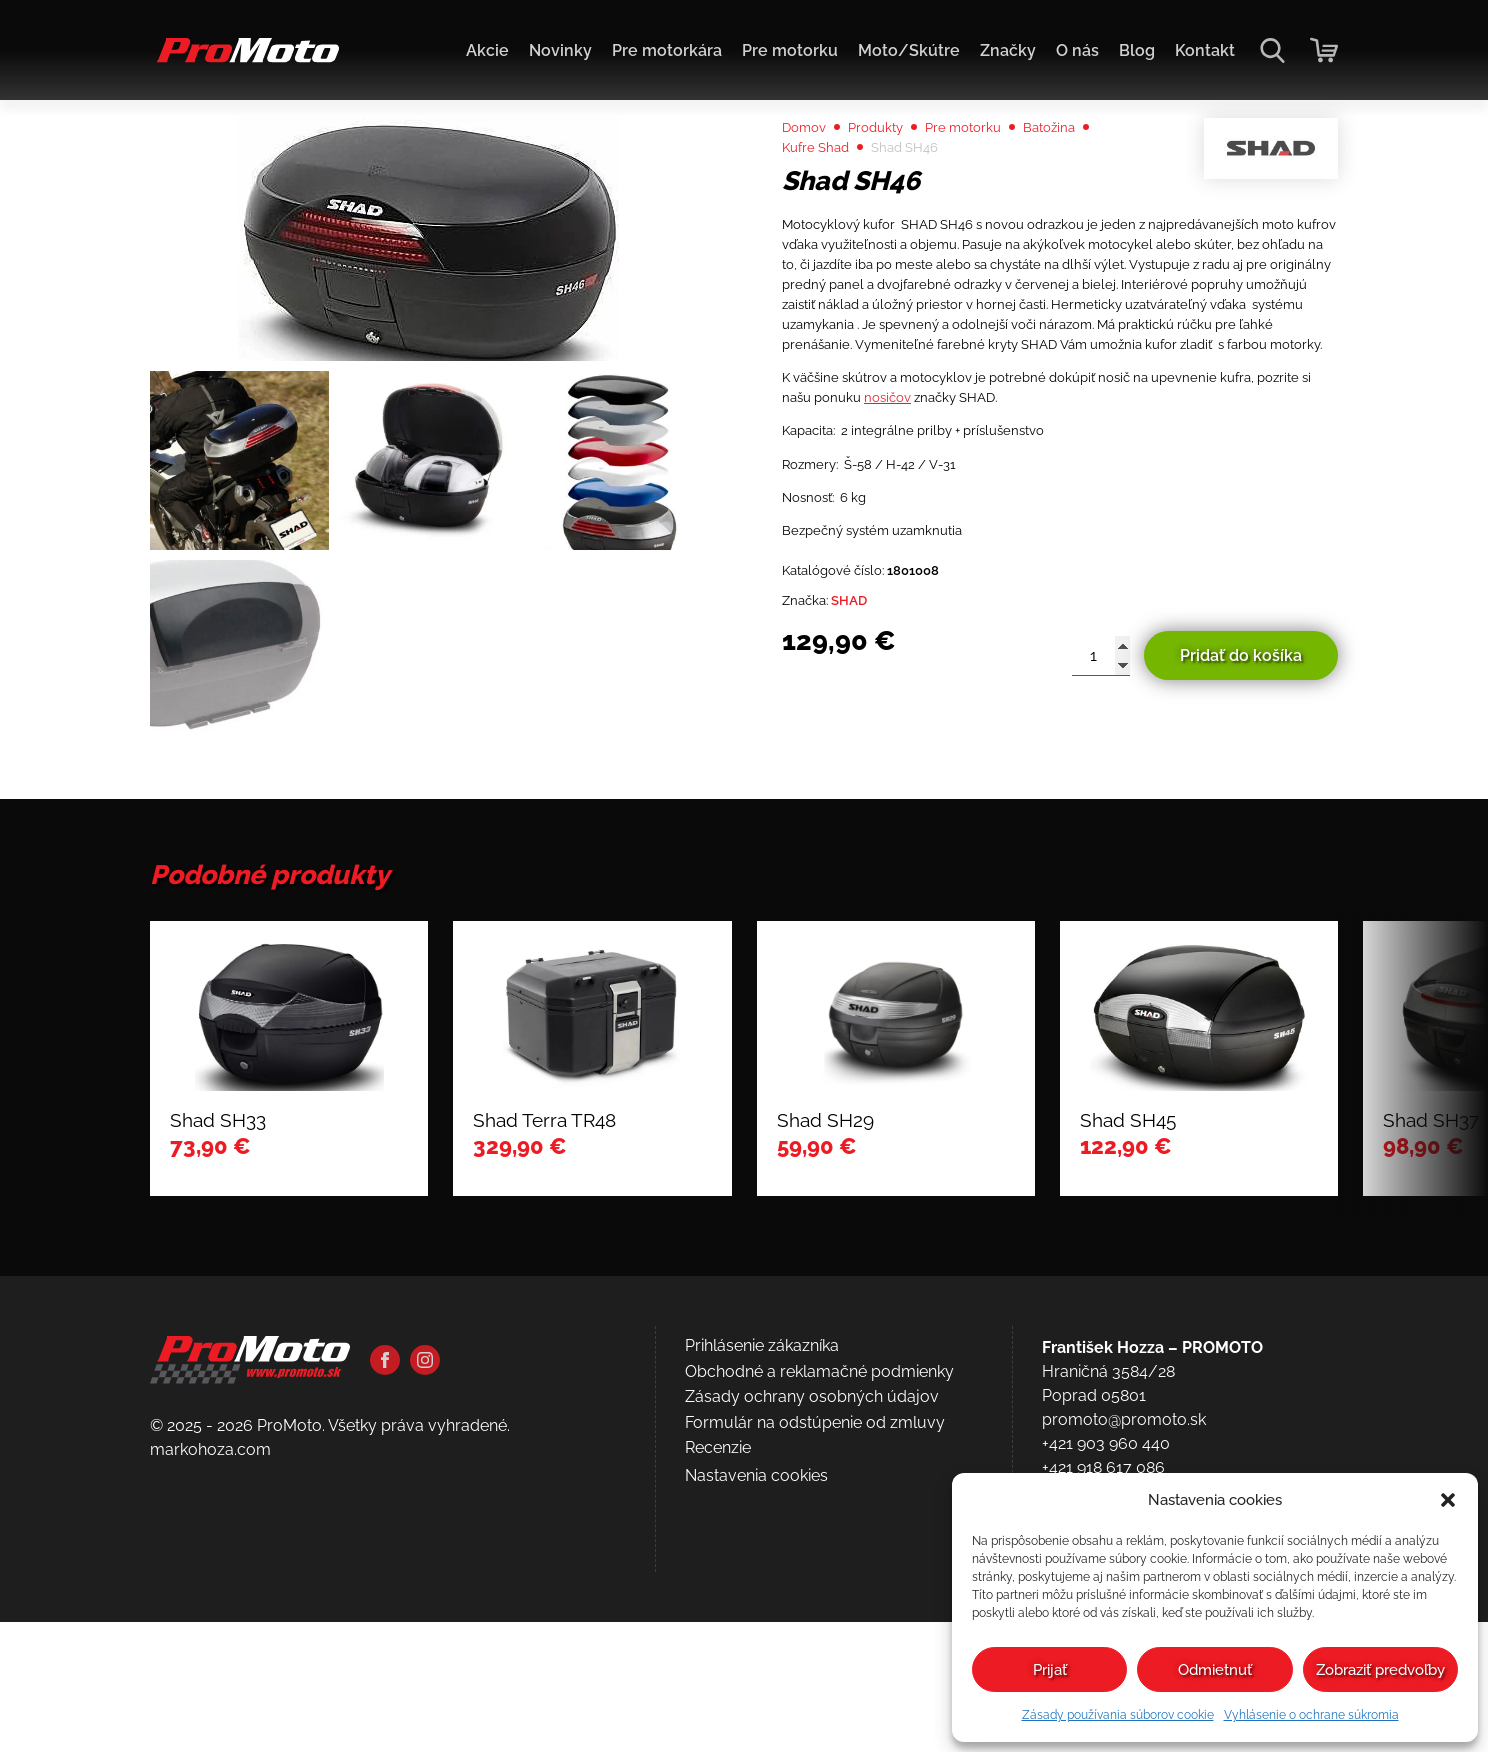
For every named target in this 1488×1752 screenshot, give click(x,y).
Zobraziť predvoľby (1380, 1670)
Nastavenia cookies (756, 1705)
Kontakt (1205, 50)
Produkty (893, 171)
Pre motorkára (667, 50)
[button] (1448, 1500)
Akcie (487, 50)
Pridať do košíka (1241, 832)
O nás (1077, 50)
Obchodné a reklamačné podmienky (819, 1601)
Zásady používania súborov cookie (1118, 1715)
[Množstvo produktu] (1101, 833)
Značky (1008, 50)
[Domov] (244, 60)
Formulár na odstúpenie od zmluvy (815, 1652)
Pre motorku (790, 50)
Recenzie (718, 1678)
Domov (809, 171)
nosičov (1028, 537)
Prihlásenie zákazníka (762, 1576)
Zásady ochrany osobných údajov (812, 1627)
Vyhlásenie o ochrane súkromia (1311, 1715)
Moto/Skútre (909, 50)
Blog (1137, 50)
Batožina (1096, 171)
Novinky (560, 50)
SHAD (865, 775)
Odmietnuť (1215, 1670)
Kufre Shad (823, 195)
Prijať (1050, 1670)
